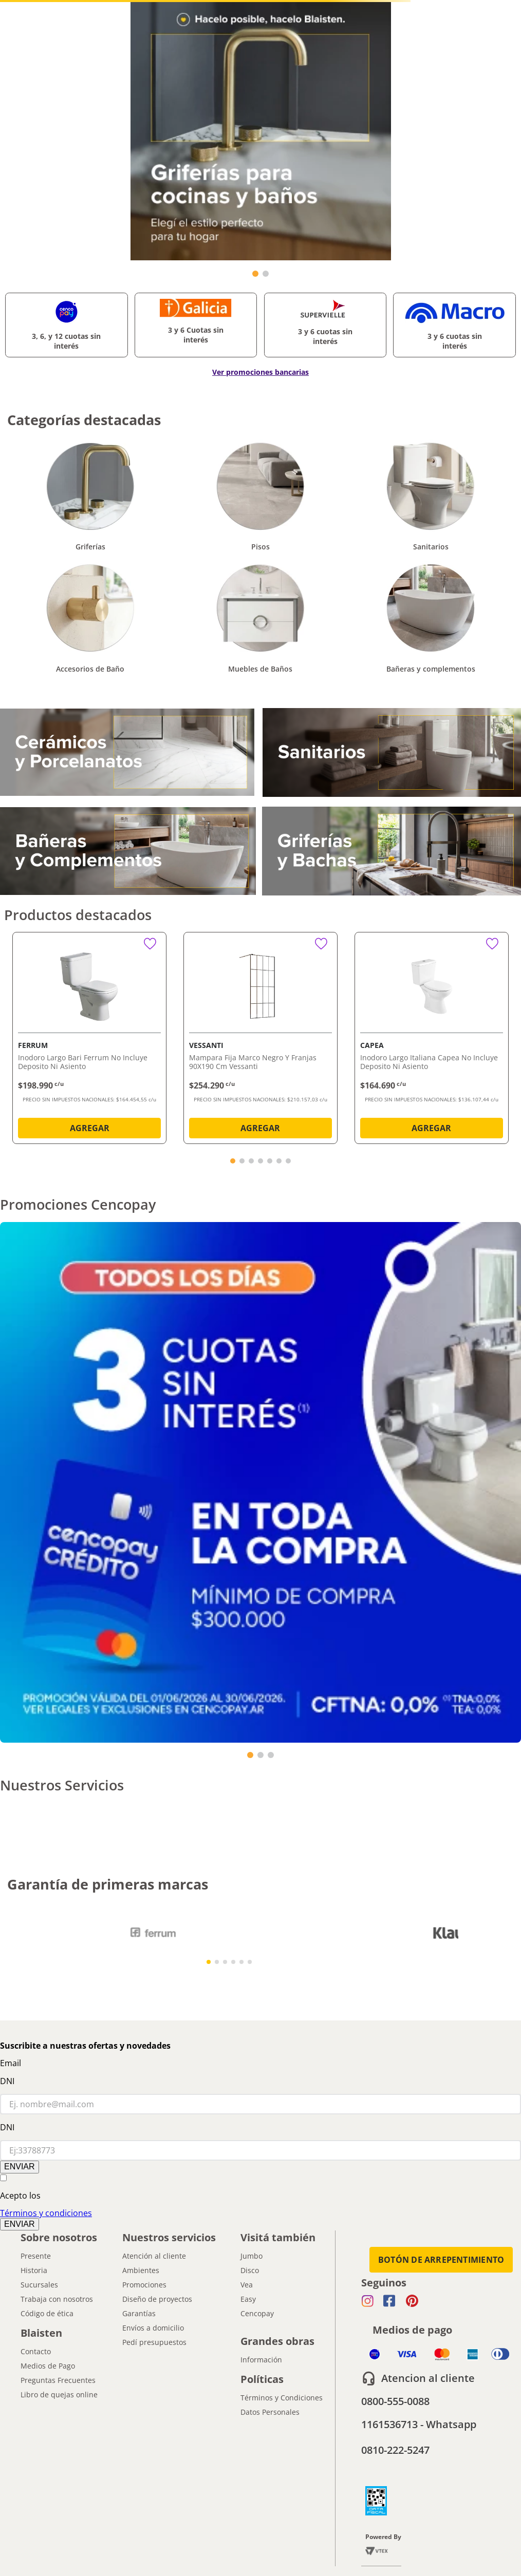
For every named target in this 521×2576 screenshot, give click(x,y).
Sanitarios (431, 546)
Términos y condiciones (46, 2213)
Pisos (260, 546)
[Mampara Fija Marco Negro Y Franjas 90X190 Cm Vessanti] (260, 1040)
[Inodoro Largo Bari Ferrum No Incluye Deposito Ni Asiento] (89, 1040)
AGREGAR (89, 1128)
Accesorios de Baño (90, 669)
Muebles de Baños (260, 669)
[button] (232, 1160)
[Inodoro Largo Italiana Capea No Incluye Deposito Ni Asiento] (431, 1040)
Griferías (90, 546)
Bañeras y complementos (430, 669)
